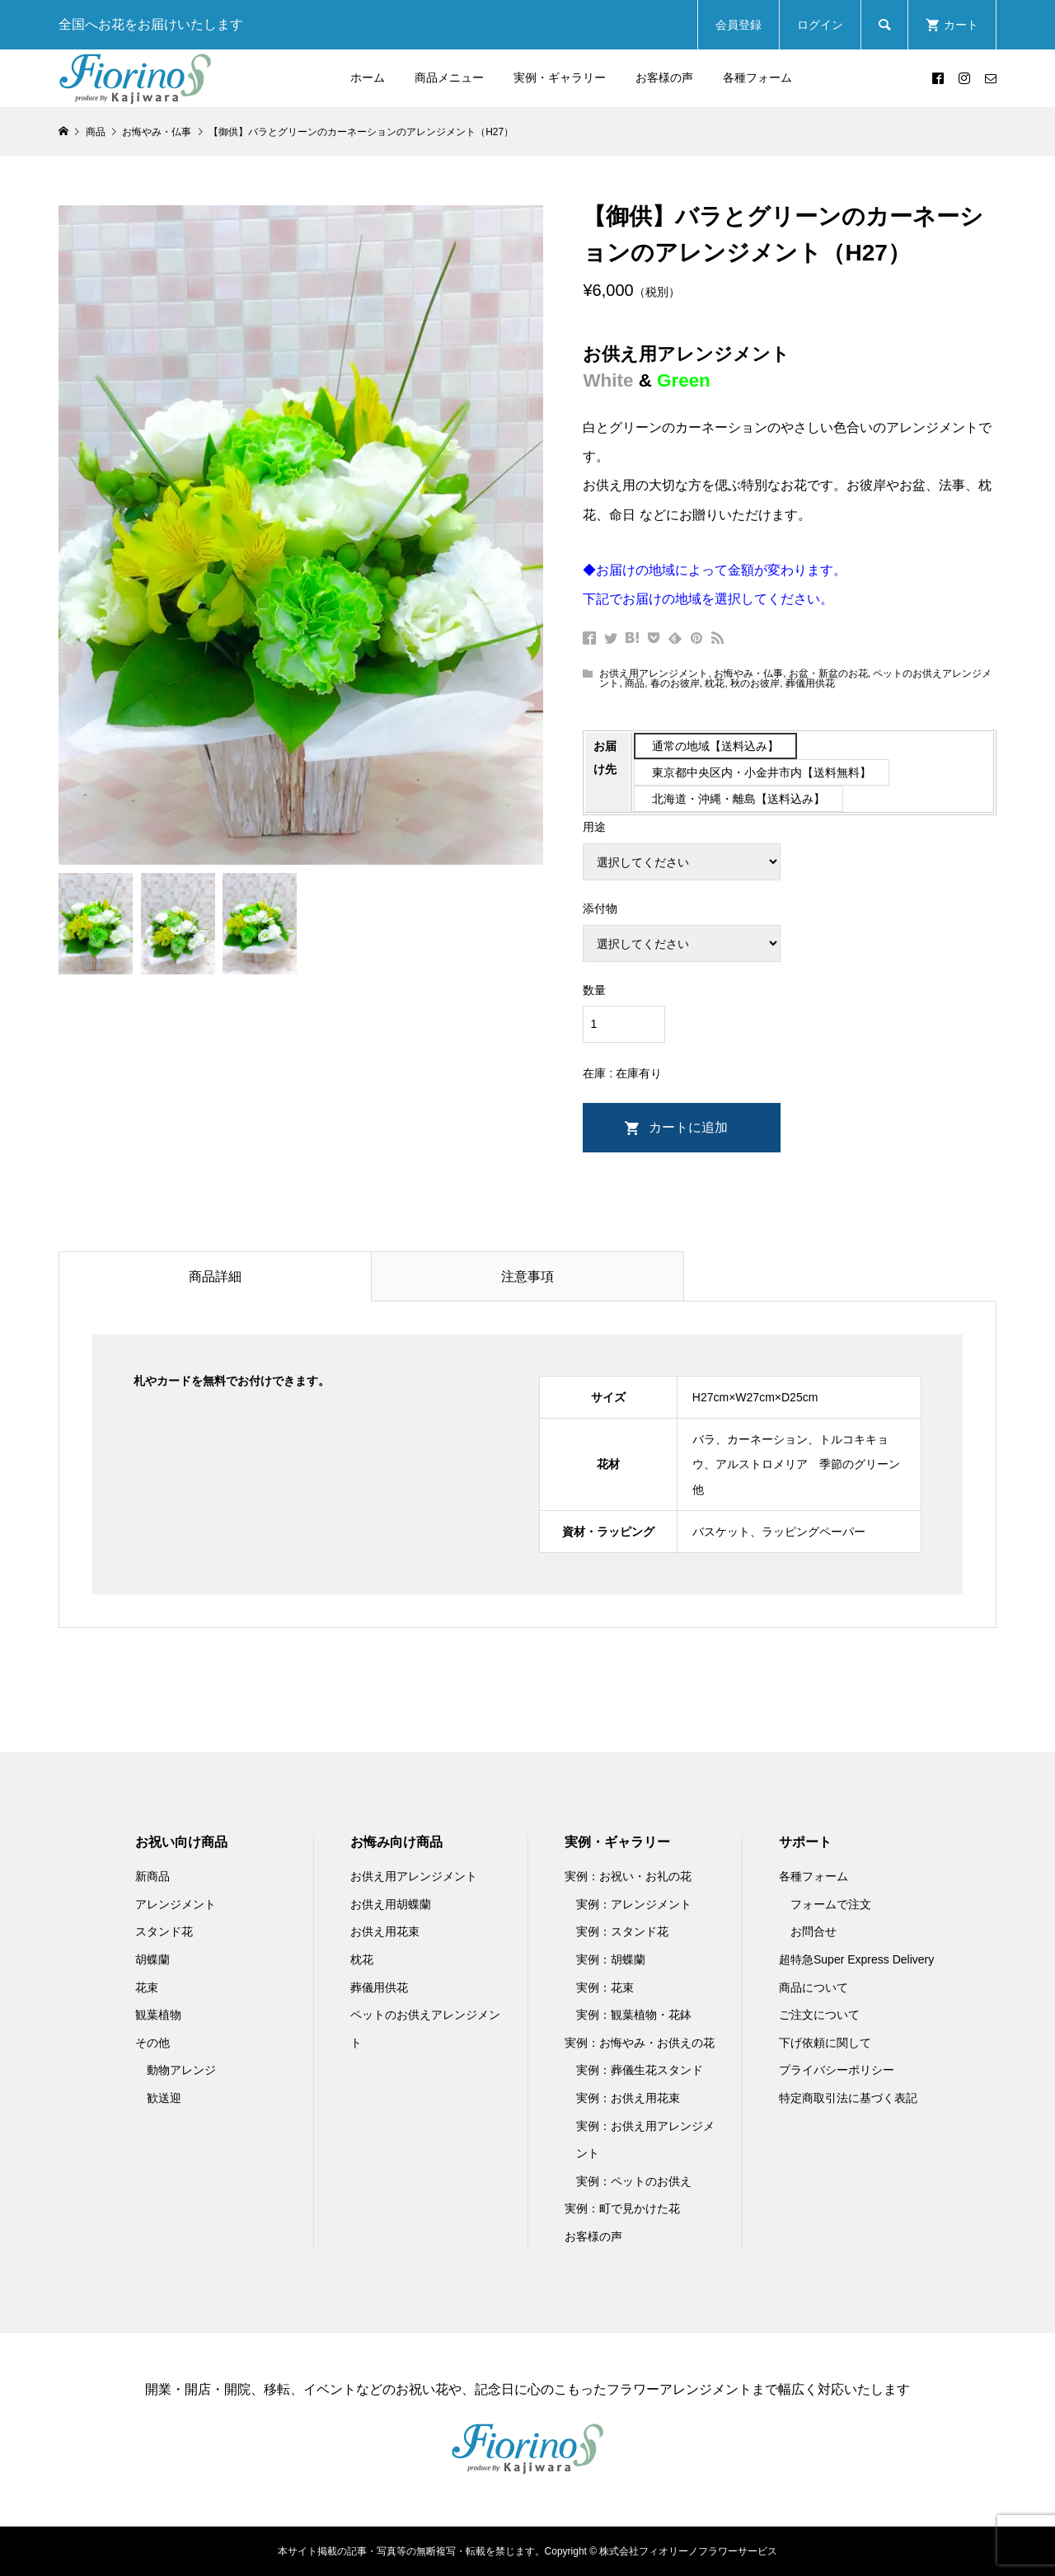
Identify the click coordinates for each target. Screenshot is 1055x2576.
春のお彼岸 (675, 683)
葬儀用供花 (810, 683)
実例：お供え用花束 (628, 2097)
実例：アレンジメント (634, 1904)
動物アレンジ (181, 2069)
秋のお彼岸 (755, 683)
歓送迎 (164, 2097)
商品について (813, 1987)
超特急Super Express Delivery (856, 1959)
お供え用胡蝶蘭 (390, 1904)
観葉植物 (158, 2014)
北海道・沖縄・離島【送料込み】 (738, 798)
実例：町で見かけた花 (622, 2208)
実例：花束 (605, 1987)
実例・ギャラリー (559, 77)
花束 (146, 1987)
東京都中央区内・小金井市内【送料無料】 (761, 772)
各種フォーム (757, 77)
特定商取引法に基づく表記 (848, 2097)
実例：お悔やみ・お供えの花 (640, 2042)
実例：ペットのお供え (634, 2181)
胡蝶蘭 (152, 1959)
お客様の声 (664, 77)
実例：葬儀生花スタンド (639, 2069)
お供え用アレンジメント (653, 673)
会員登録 (738, 24)
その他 (152, 2042)
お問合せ (813, 1931)
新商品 (152, 1876)
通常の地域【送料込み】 (715, 746)
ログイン (820, 24)
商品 (635, 683)
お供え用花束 (385, 1931)
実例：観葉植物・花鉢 (634, 2014)
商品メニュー (449, 77)
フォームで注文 (830, 1904)
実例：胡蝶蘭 (610, 1959)
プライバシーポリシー (836, 2069)
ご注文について (819, 2014)
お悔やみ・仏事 (748, 673)
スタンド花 (164, 1931)
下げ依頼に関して (825, 2042)
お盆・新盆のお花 (828, 673)
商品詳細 (215, 1276)
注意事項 (527, 1276)
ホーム (367, 77)
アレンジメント (175, 1904)
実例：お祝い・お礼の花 (628, 1876)
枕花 (714, 683)
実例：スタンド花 (622, 1931)
